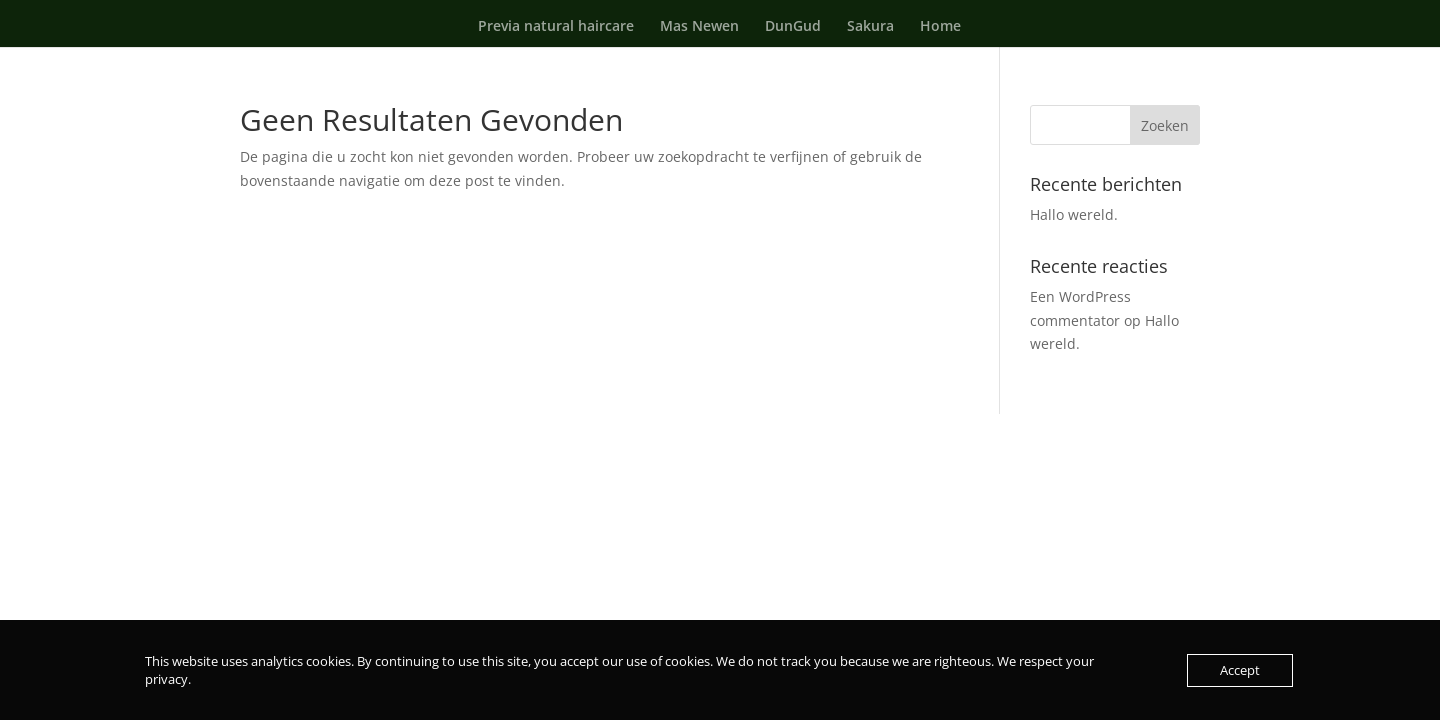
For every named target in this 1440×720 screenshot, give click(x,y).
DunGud (793, 27)
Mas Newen (699, 27)
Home (940, 27)
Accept (1240, 670)
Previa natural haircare (556, 27)
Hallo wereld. (1074, 214)
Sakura (870, 27)
